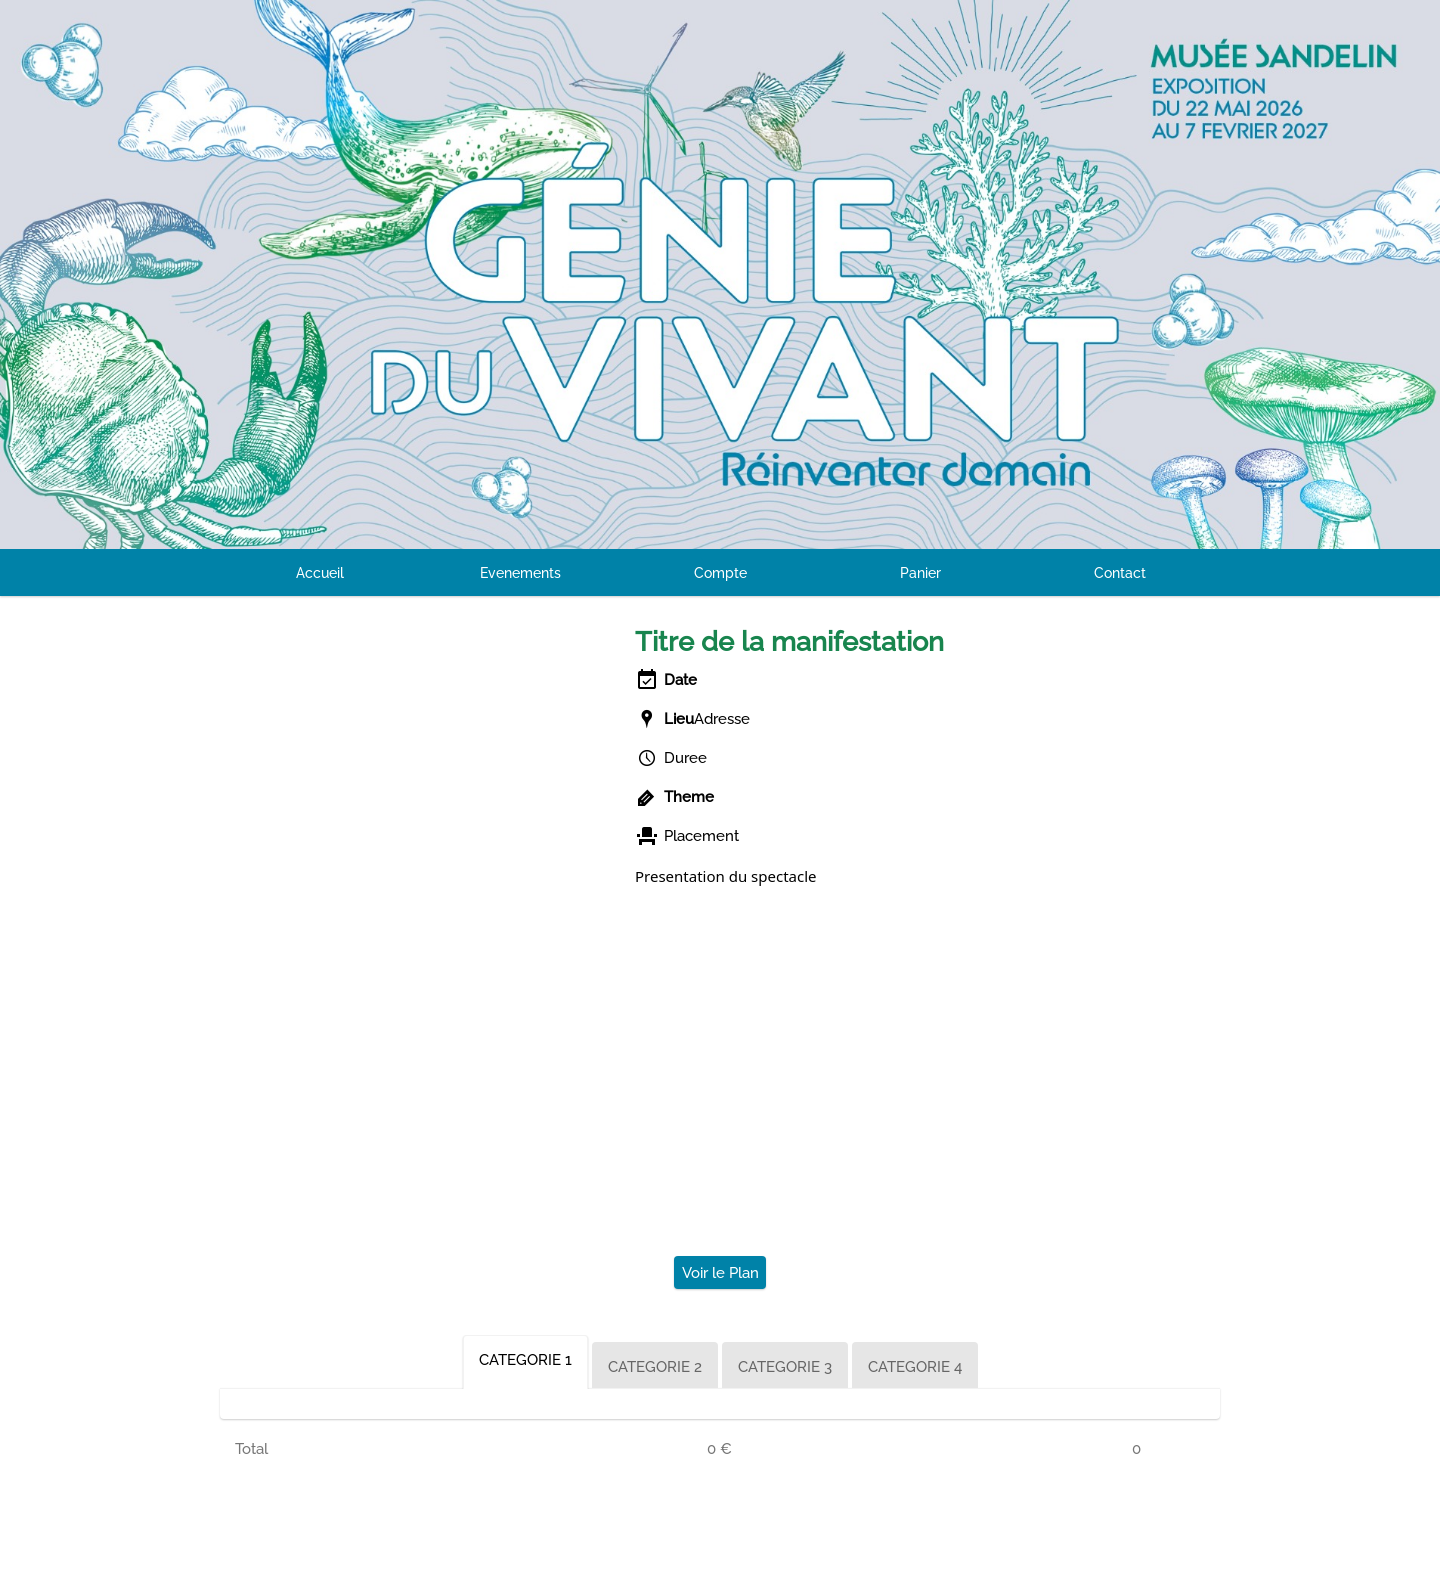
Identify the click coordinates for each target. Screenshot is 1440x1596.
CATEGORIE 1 (525, 1360)
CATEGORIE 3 (785, 1367)
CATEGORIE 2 (655, 1367)
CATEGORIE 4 (915, 1367)
